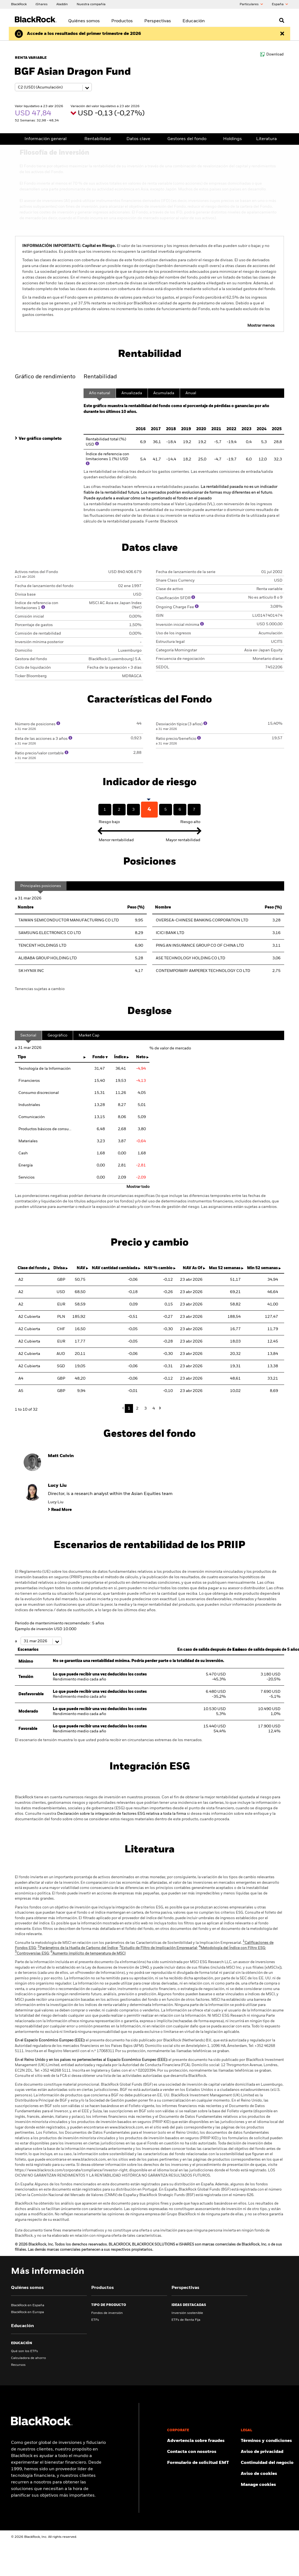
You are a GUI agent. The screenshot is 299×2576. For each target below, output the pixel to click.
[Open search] (281, 20)
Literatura (268, 139)
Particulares (251, 4)
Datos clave (127, 139)
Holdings (211, 139)
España (280, 4)
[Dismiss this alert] (282, 34)
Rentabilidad (89, 139)
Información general (43, 139)
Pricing (239, 139)
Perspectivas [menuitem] (157, 21)
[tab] (46, 402)
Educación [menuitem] (193, 21)
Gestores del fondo (170, 139)
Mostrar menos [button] (261, 311)
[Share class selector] (53, 87)
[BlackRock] (19, 4)
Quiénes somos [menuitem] (84, 21)
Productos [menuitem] (122, 21)
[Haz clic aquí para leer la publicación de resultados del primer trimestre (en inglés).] (84, 34)
